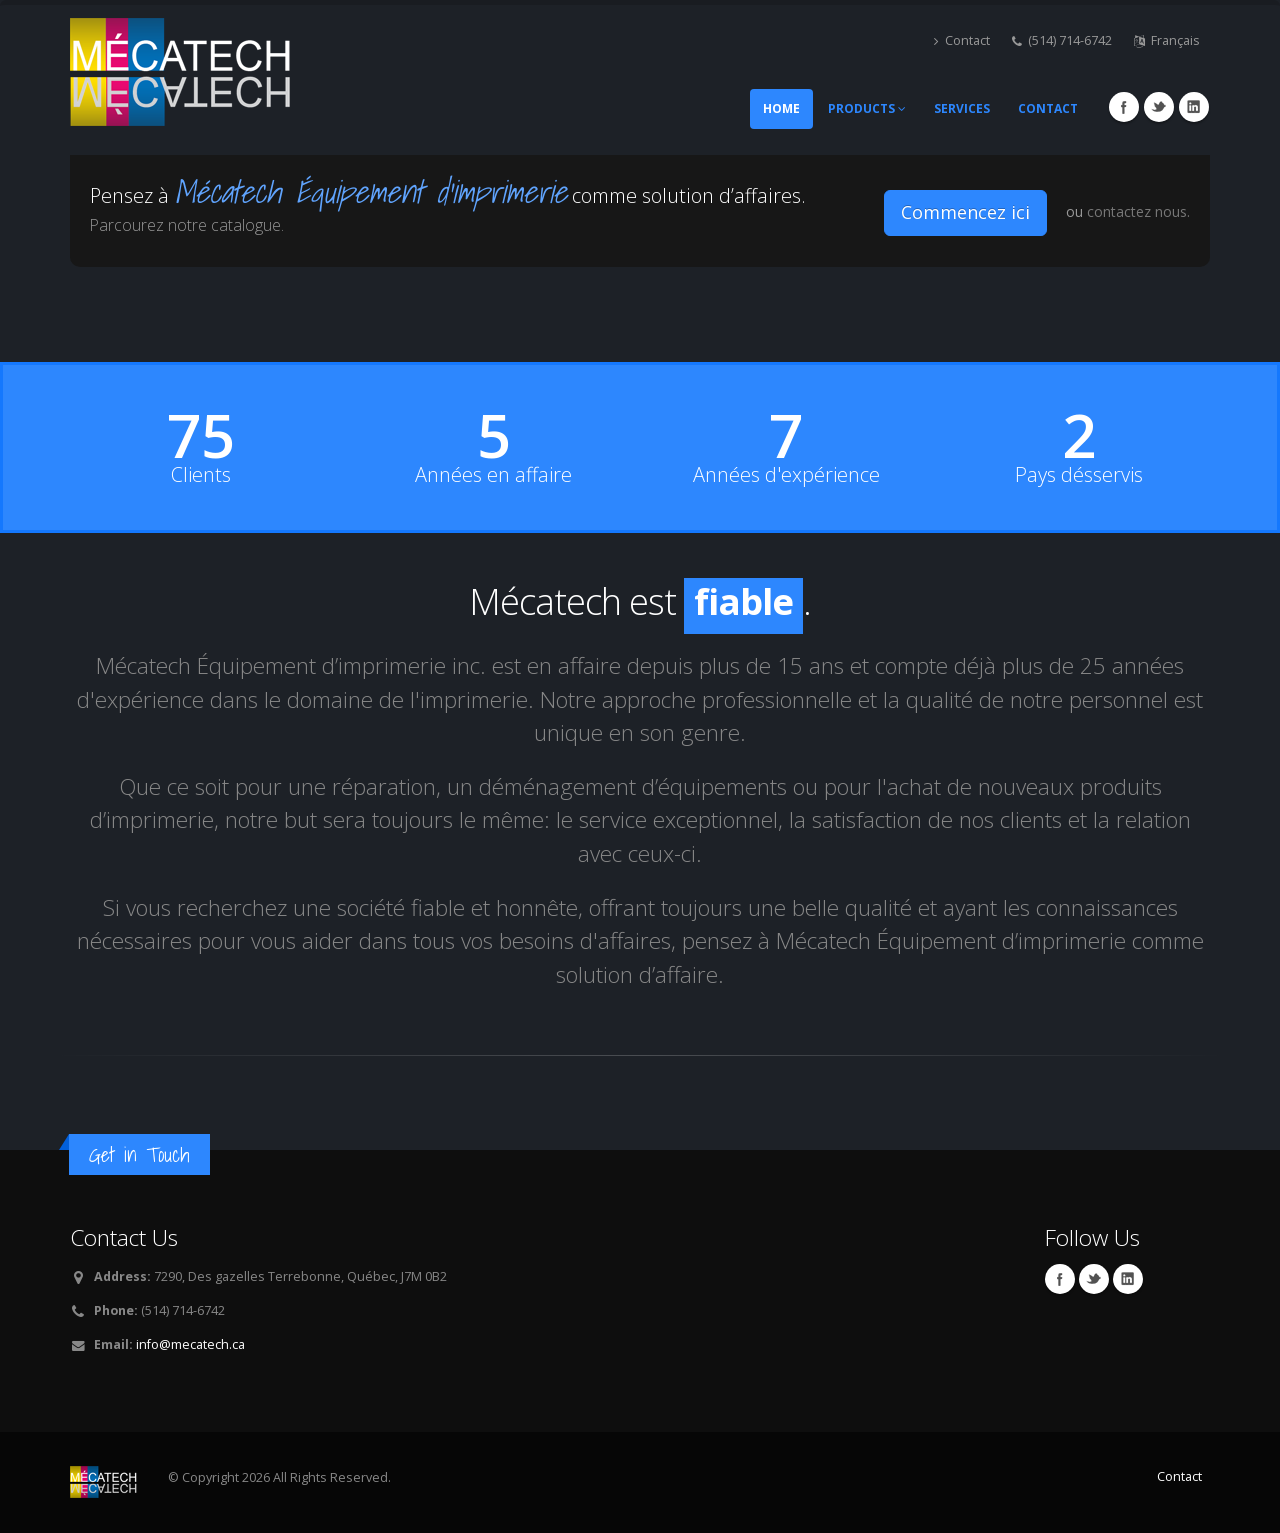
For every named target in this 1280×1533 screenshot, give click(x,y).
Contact (962, 40)
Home (781, 108)
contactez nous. (1138, 211)
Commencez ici (965, 212)
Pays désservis (1079, 475)
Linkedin (1194, 107)
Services (962, 108)
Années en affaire (493, 475)
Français (1167, 40)
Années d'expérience (786, 475)
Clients (201, 475)
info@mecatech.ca (190, 1344)
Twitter (1159, 107)
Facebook (1124, 107)
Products (867, 108)
